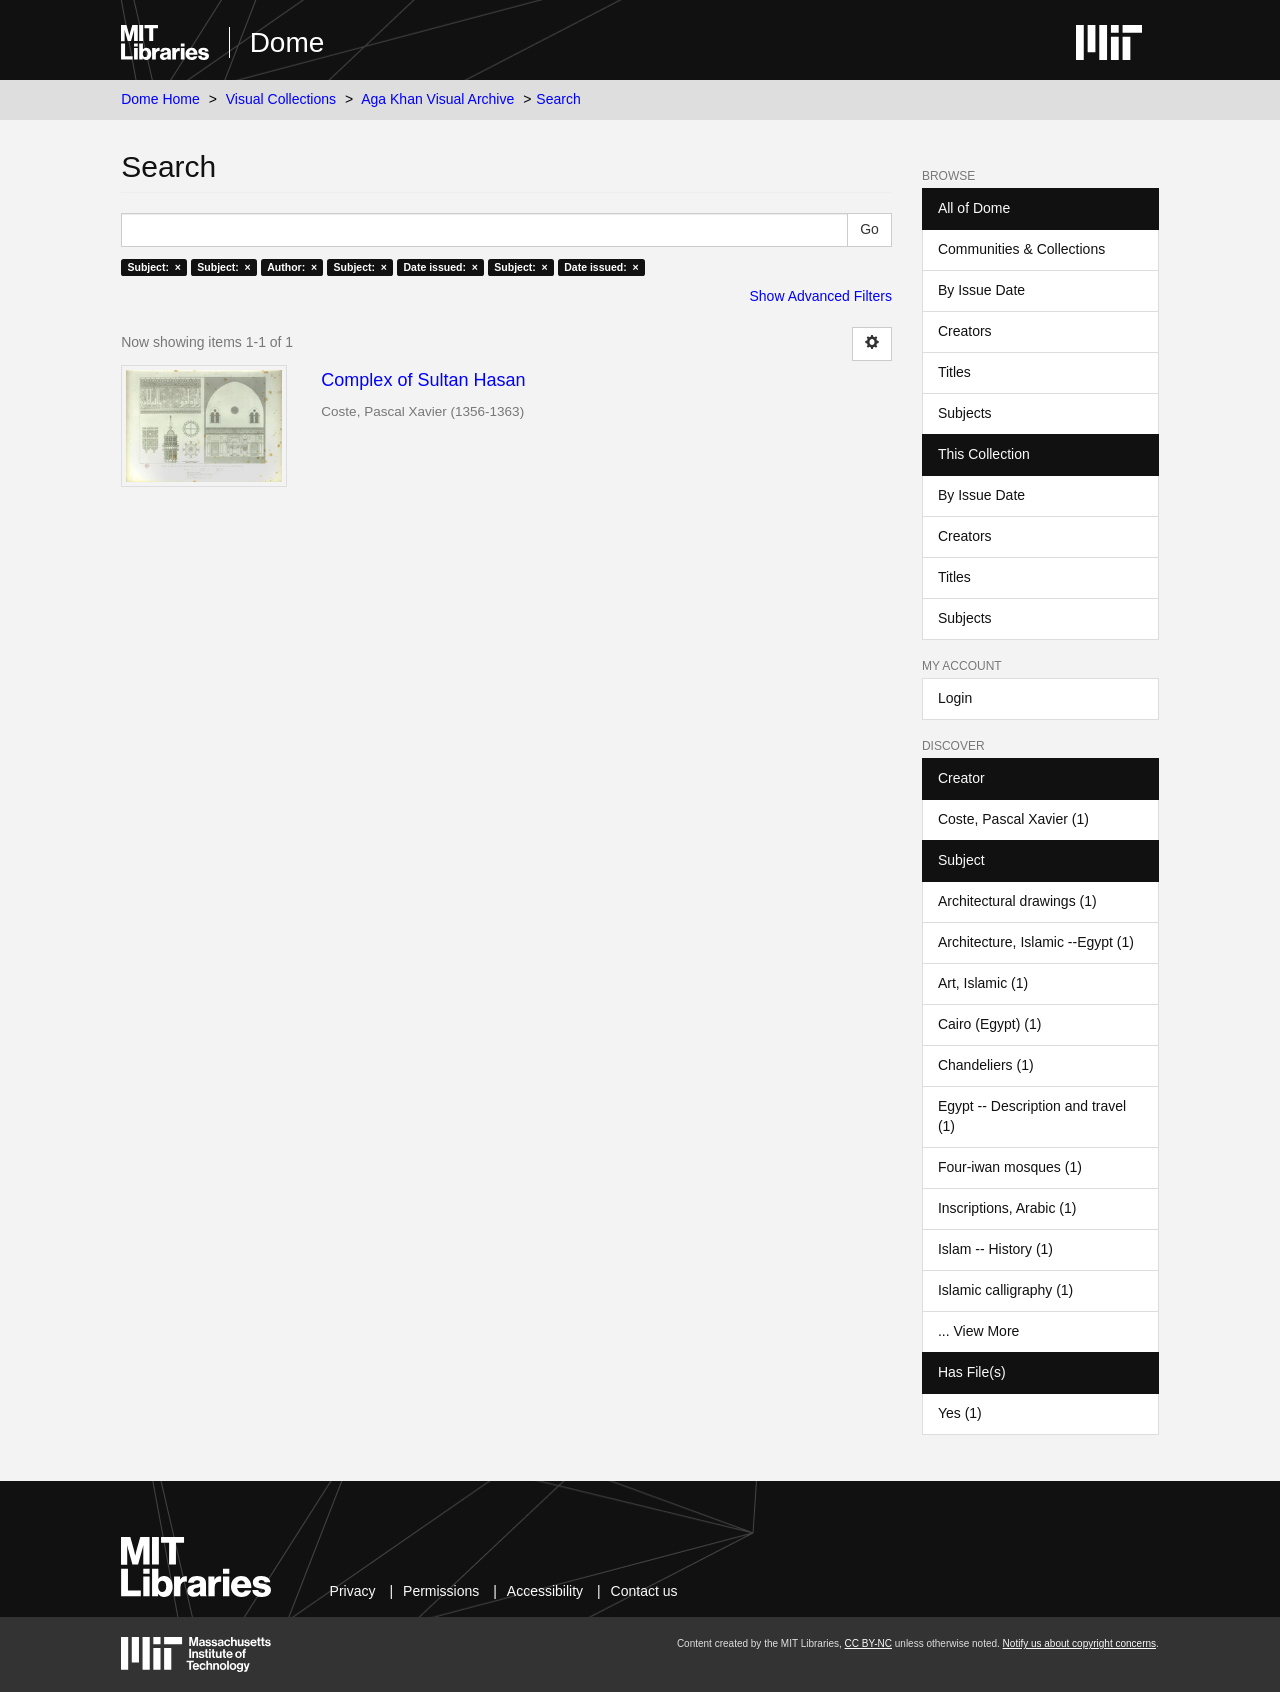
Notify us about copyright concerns (1079, 1643)
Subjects (965, 413)
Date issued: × (440, 267)
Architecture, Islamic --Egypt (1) (1036, 942)
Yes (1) (960, 1413)
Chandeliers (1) (986, 1065)
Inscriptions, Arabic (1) (1007, 1208)
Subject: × (153, 267)
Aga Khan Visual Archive (437, 99)
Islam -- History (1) (995, 1249)
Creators (965, 331)
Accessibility (545, 1591)
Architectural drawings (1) (1017, 901)
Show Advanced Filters (821, 296)
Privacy (353, 1591)
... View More (978, 1331)
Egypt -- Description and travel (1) (1032, 1116)
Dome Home (160, 99)
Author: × (292, 267)
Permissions (441, 1591)
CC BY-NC (868, 1643)
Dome (287, 42)
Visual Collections (281, 99)
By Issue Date (981, 290)
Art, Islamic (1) (983, 983)
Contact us (644, 1591)
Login (955, 698)
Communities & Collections (1021, 249)
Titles (954, 372)
